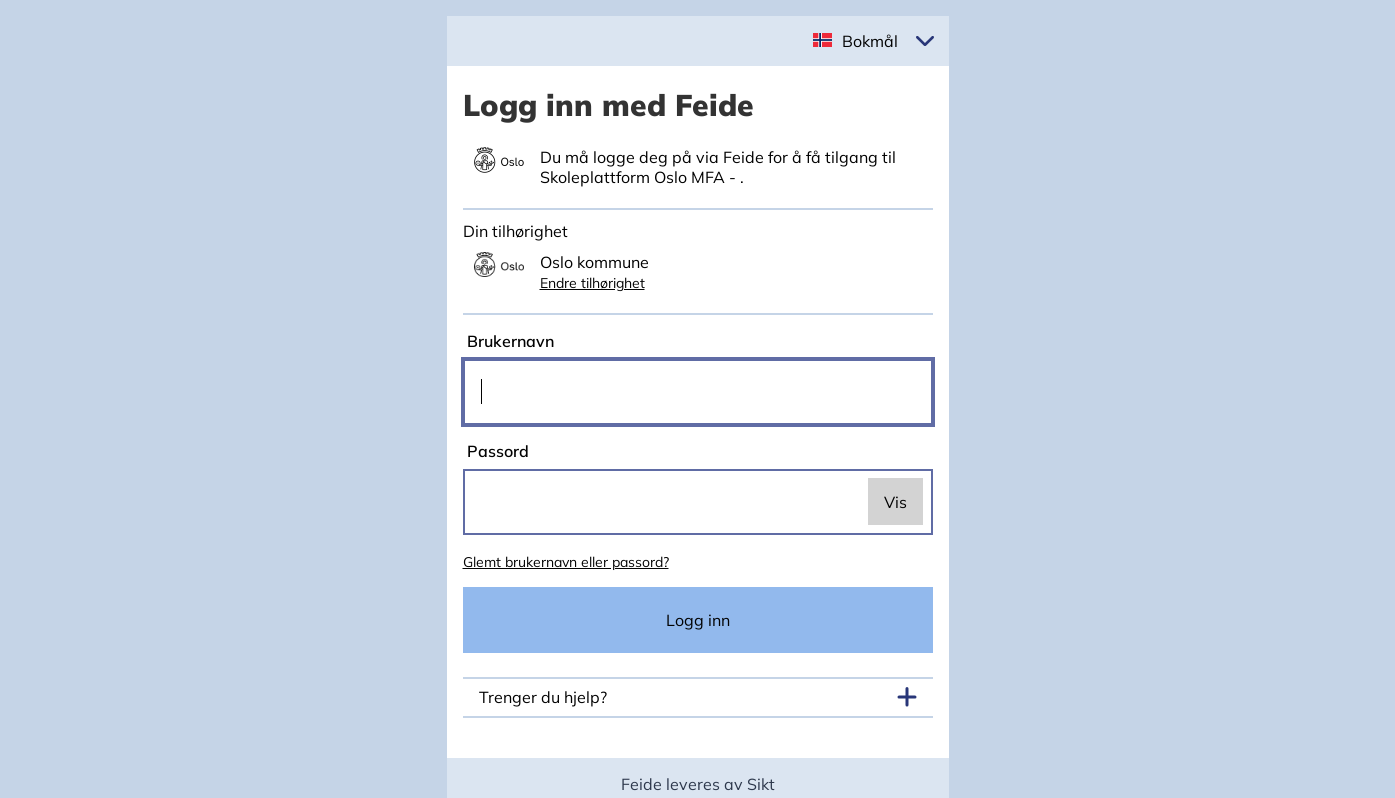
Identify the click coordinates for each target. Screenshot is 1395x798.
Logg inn (698, 620)
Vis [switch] (895, 502)
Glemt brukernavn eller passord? (566, 562)
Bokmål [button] (870, 41)
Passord (496, 451)
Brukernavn (508, 341)
